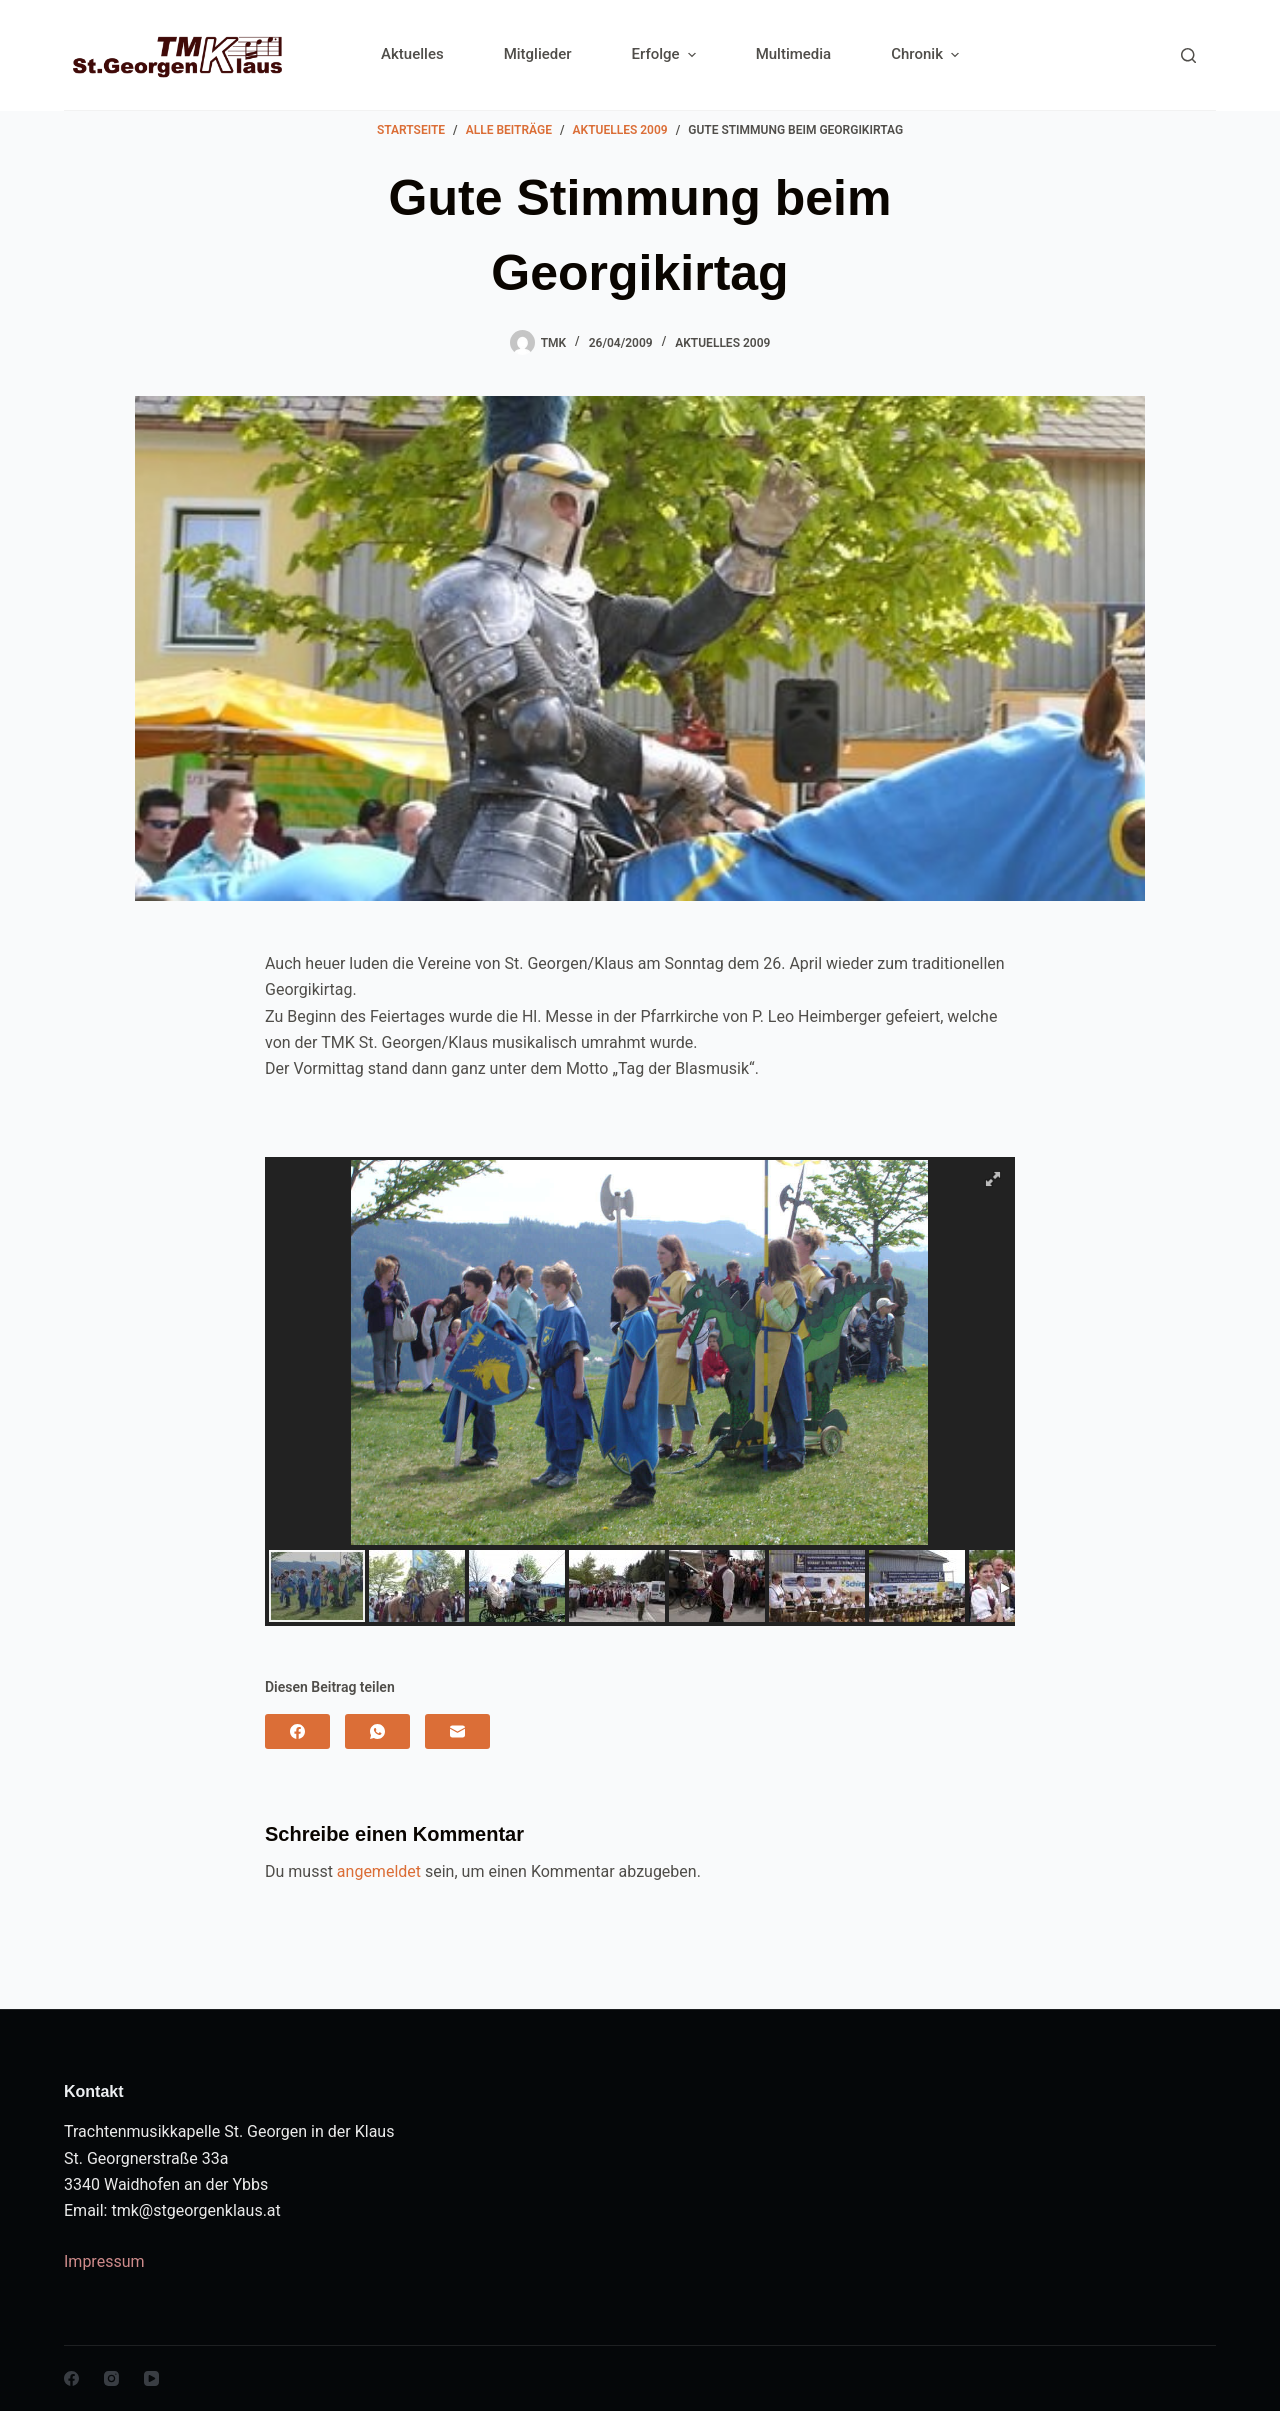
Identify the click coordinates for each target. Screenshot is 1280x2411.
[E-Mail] (457, 1731)
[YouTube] (151, 2378)
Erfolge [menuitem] (666, 54)
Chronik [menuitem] (925, 54)
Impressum (104, 2261)
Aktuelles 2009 (722, 343)
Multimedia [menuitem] (794, 54)
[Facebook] (297, 1731)
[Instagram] (111, 2378)
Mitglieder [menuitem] (538, 54)
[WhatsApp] (377, 1731)
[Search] (1188, 55)
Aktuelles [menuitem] (412, 54)
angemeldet (379, 1871)
